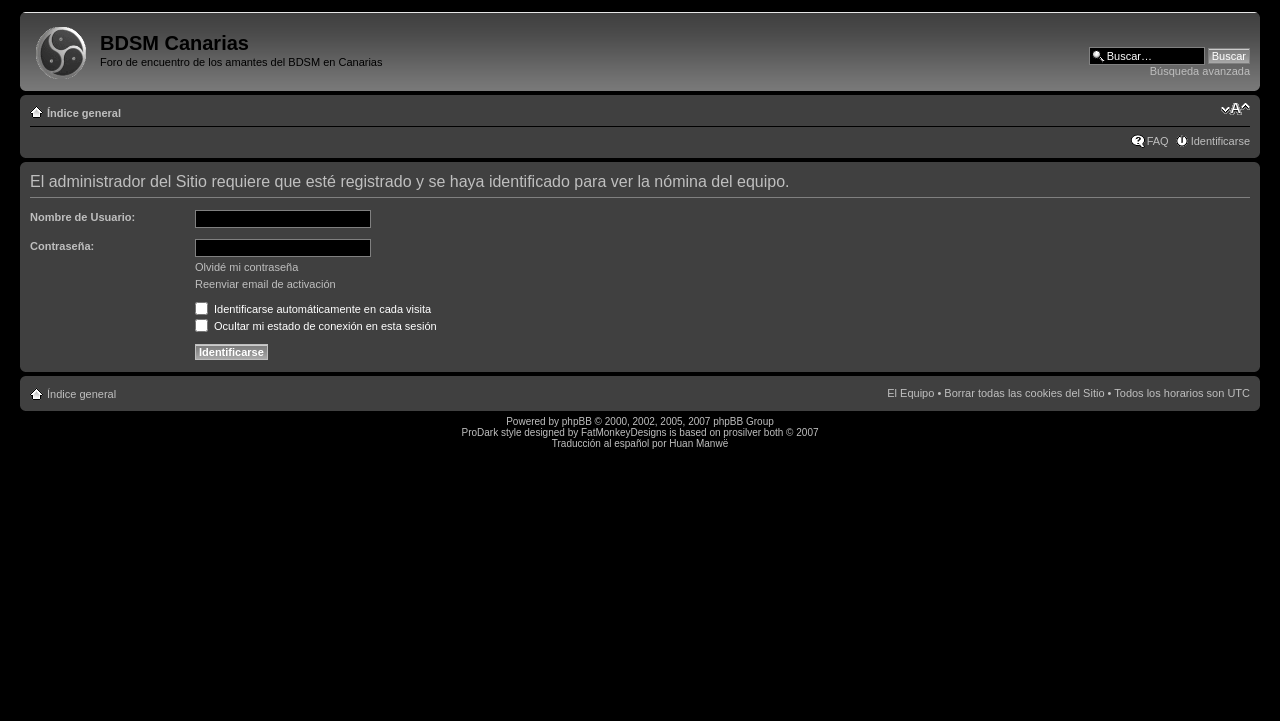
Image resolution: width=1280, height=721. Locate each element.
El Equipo (910, 393)
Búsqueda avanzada (1200, 71)
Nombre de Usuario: (82, 217)
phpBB (577, 421)
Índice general (84, 113)
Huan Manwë (698, 443)
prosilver (742, 432)
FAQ (1158, 141)
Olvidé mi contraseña (246, 267)
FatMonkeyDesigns (624, 432)
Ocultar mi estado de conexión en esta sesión (316, 326)
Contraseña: (62, 246)
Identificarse (1220, 141)
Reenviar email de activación (265, 284)
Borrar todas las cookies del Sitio (1024, 393)
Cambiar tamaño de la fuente (1235, 109)
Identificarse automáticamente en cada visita (313, 309)
